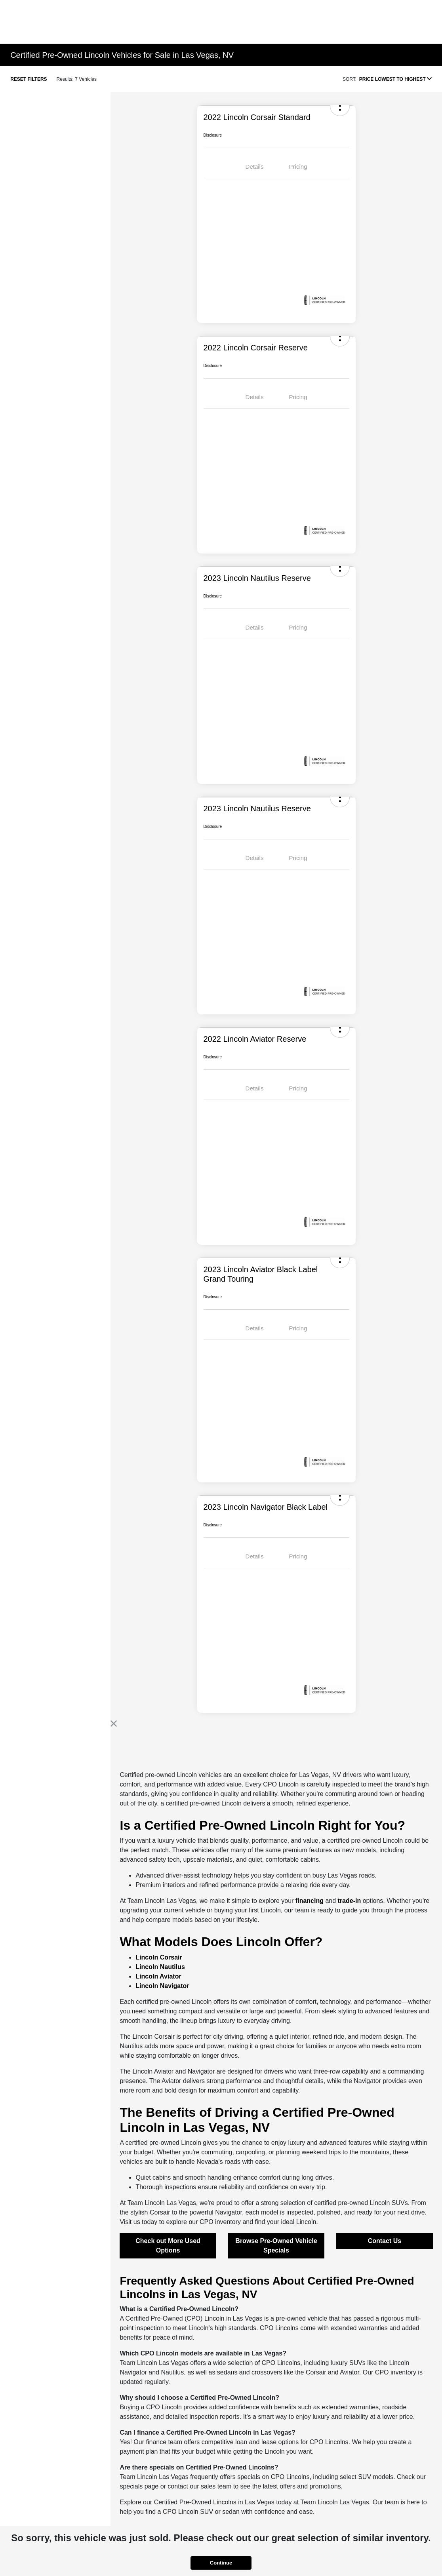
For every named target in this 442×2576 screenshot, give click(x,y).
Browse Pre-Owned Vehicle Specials (276, 2245)
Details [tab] (255, 166)
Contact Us (384, 2240)
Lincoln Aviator (158, 1976)
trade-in (349, 1900)
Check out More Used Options (167, 2245)
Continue (221, 2563)
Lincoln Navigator (162, 1985)
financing (309, 1900)
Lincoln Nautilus (160, 1966)
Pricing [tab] (298, 166)
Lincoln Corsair (158, 1957)
